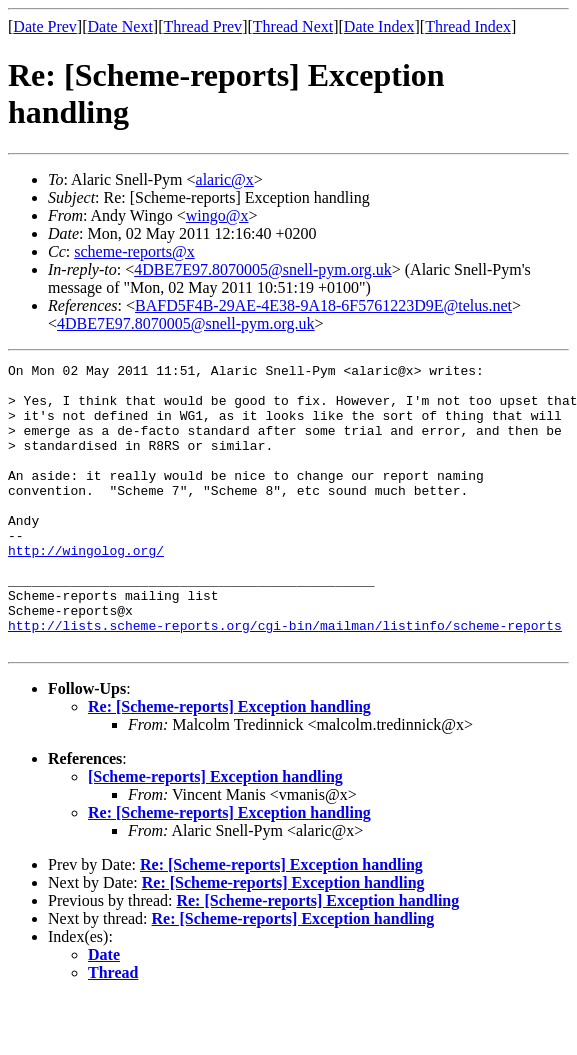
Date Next (120, 26)
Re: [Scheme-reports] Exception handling (229, 763)
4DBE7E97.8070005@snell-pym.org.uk (263, 269)
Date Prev (45, 26)
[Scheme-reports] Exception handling (215, 833)
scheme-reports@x (134, 251)
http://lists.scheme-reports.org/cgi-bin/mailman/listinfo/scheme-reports (285, 679)
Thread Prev (202, 26)
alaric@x (225, 179)
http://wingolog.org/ (86, 589)
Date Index (379, 26)
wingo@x (217, 215)
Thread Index (468, 26)
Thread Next (293, 26)
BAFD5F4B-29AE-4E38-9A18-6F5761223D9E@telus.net (323, 305)
